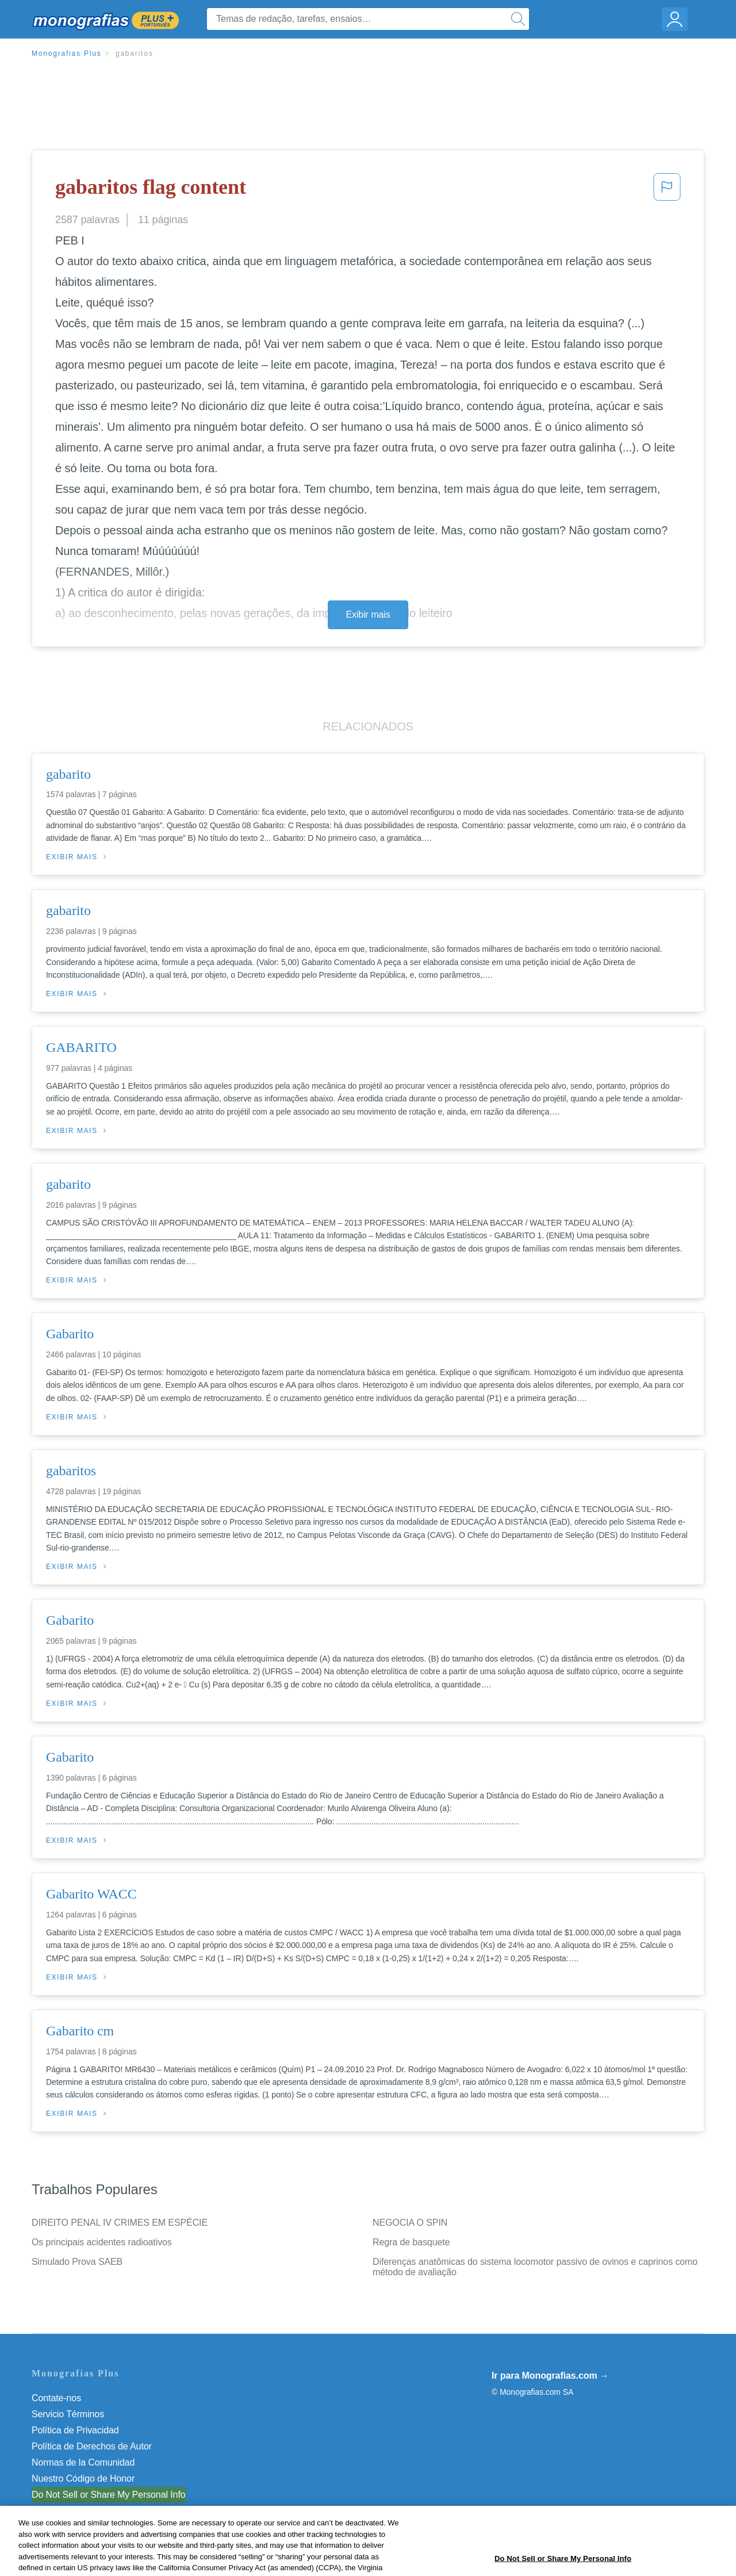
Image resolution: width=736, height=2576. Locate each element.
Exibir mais (368, 614)
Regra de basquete (411, 2242)
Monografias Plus (67, 53)
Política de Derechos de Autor (92, 2446)
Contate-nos (56, 2398)
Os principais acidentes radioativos (102, 2242)
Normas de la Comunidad (83, 2462)
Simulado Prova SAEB (77, 2262)
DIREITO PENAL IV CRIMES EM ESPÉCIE (120, 2222)
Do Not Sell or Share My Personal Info (109, 2495)
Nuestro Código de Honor (83, 2478)
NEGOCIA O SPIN (410, 2222)
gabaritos (135, 53)
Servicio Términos (68, 2414)
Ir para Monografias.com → (550, 2375)
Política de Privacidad (75, 2430)
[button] (667, 190)
